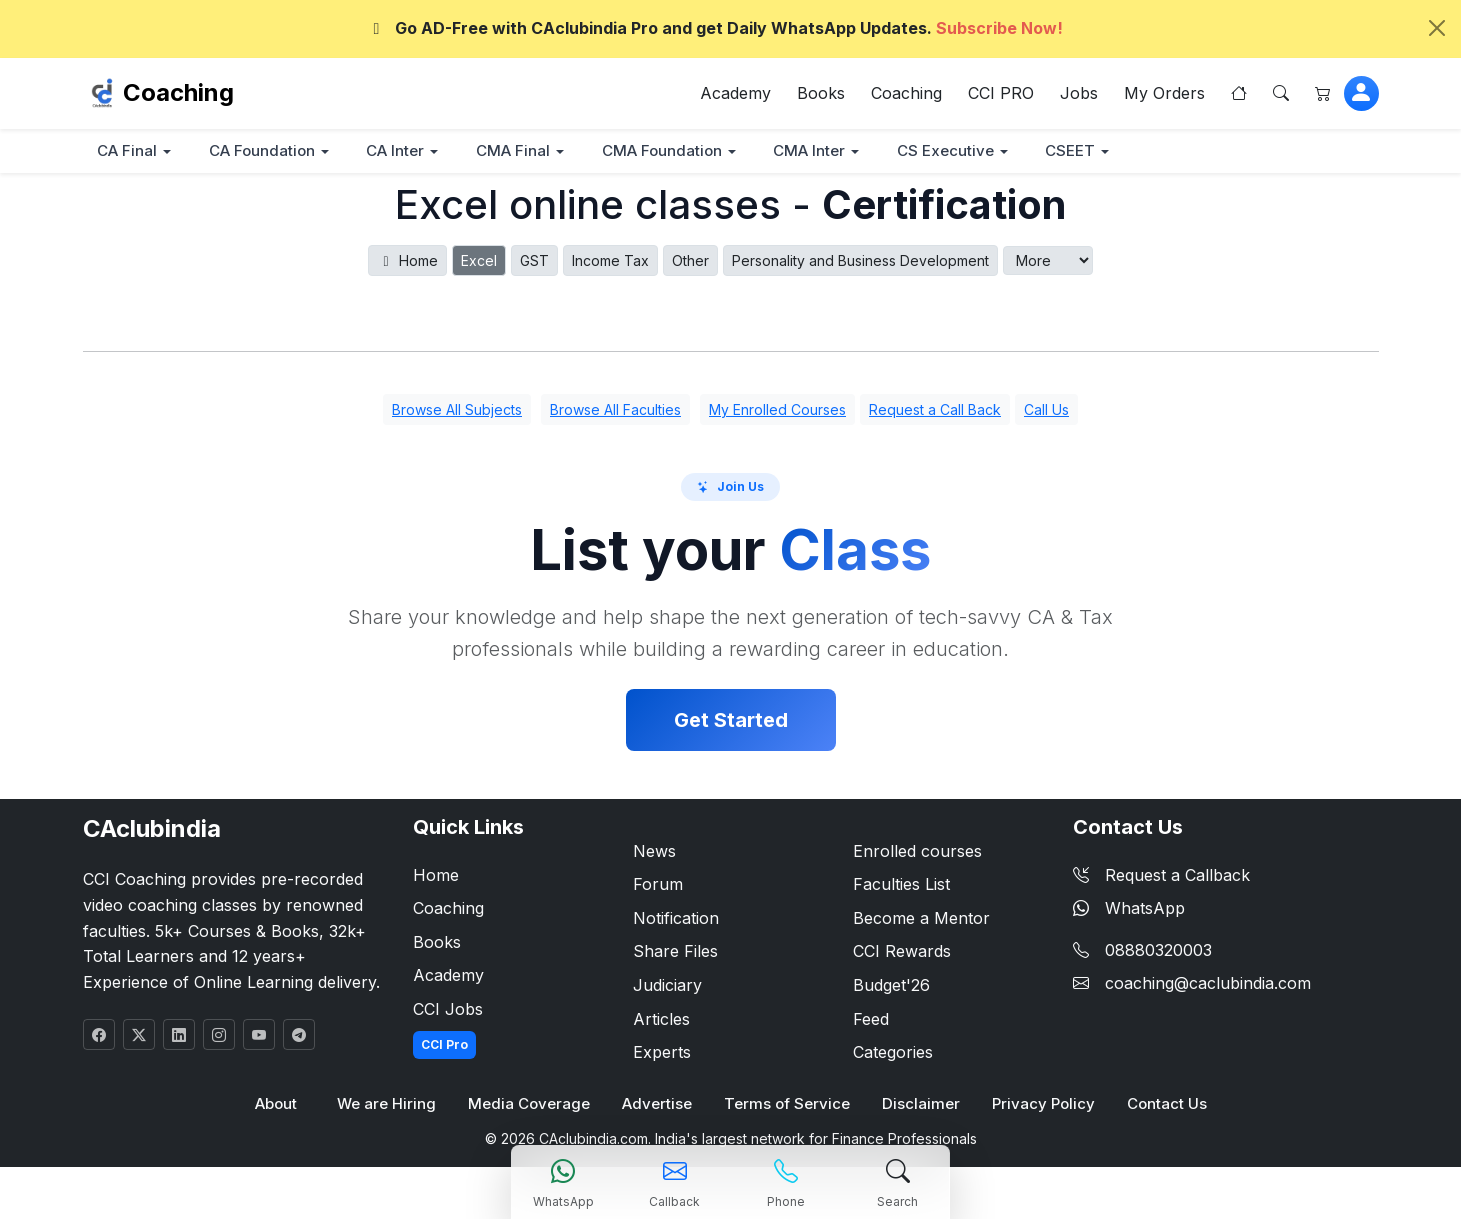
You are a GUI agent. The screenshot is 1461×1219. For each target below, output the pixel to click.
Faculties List (901, 885)
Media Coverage (530, 1104)
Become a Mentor (921, 919)
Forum (658, 885)
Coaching (178, 93)
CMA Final (522, 151)
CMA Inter (823, 151)
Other (690, 261)
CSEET (1088, 151)
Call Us (1046, 410)
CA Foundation (266, 151)
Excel (479, 261)
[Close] (1437, 28)
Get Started (731, 720)
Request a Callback (1161, 875)
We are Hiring (387, 1104)
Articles (661, 1019)
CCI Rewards (902, 952)
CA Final (129, 151)
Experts (662, 1053)
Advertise (658, 1104)
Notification (676, 919)
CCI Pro (444, 1044)
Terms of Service (787, 1104)
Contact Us (1166, 1104)
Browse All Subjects (457, 410)
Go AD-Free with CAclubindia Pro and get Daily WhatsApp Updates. (715, 28)
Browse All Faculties (615, 410)
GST (534, 261)
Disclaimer (920, 1104)
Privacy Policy (1042, 1104)
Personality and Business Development (860, 261)
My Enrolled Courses (777, 410)
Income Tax (610, 261)
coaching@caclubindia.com (1208, 984)
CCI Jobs (448, 1010)
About (277, 1104)
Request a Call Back (935, 410)
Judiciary (667, 986)
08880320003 (1158, 951)
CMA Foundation (673, 151)
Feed (871, 1019)
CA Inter (402, 151)
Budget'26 (891, 986)
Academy (735, 94)
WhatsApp (1129, 909)
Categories (893, 1053)
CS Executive (961, 151)
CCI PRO (1001, 94)
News (654, 851)
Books (821, 94)
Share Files (675, 952)
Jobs (1079, 94)
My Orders (1164, 94)
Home (407, 261)
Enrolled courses (917, 851)
